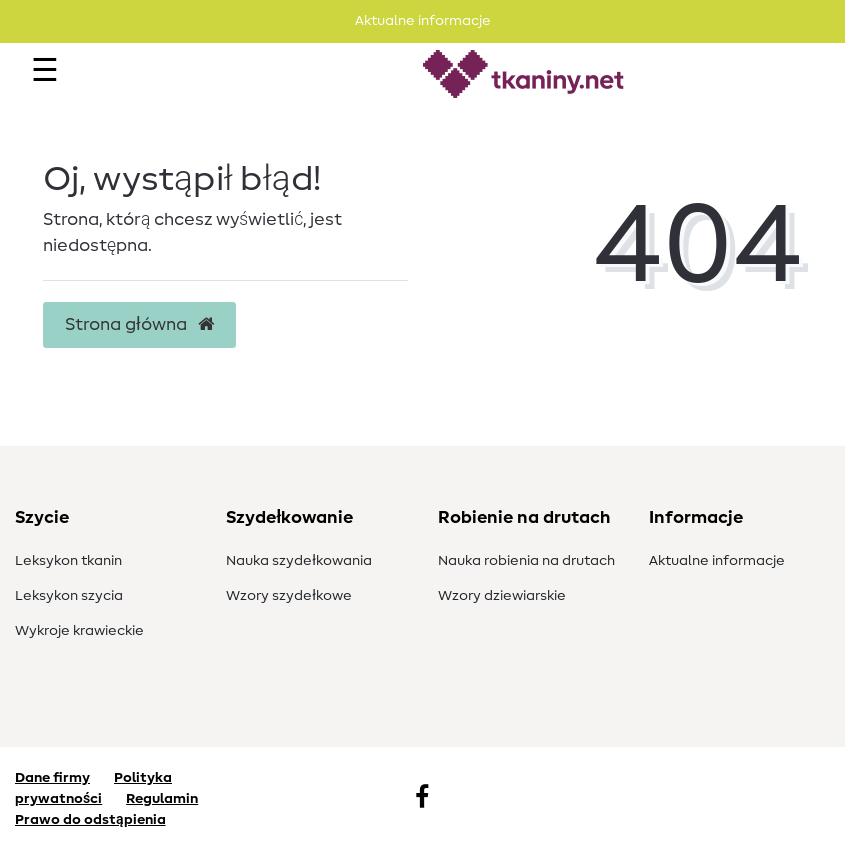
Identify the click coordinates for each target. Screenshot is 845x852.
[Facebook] (422, 799)
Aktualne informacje (717, 561)
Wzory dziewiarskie (502, 596)
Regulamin (162, 799)
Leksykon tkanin (68, 561)
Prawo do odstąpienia (90, 820)
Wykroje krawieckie (79, 631)
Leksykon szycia (69, 596)
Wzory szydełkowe (289, 596)
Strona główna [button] (139, 325)
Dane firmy (52, 778)
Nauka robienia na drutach (526, 561)
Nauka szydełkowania (299, 561)
